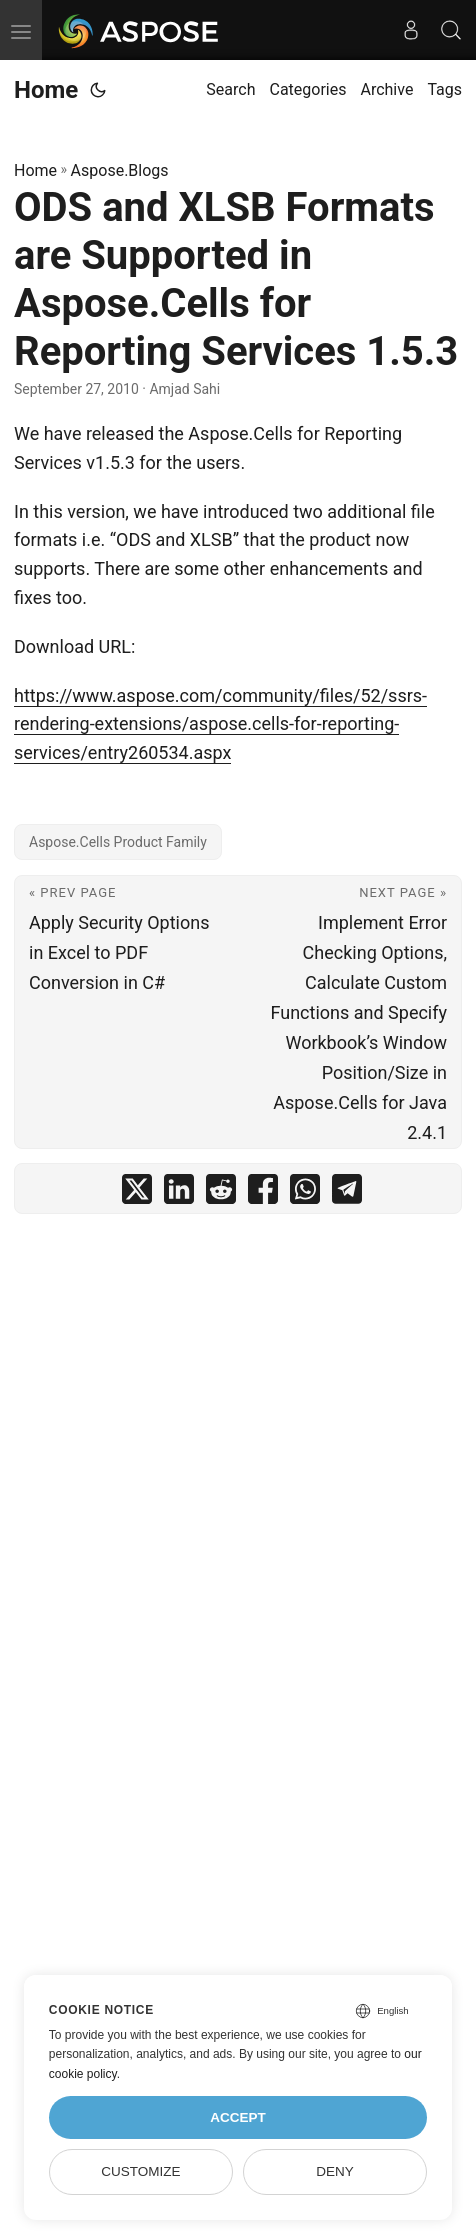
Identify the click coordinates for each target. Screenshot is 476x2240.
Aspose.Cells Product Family (118, 842)
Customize (140, 2171)
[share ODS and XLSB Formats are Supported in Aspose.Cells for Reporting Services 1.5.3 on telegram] (347, 1193)
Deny (335, 2171)
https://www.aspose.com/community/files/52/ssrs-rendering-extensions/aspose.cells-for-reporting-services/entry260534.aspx (220, 724)
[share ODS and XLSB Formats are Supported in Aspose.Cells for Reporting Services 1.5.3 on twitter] (137, 1193)
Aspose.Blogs (120, 170)
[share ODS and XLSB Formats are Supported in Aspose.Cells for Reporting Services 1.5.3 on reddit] (221, 1193)
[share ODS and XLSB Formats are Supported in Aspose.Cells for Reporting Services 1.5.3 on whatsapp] (305, 1193)
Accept (238, 2117)
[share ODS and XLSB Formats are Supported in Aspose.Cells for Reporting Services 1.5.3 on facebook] (263, 1193)
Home (46, 90)
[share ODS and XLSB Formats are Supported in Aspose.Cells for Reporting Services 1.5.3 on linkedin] (179, 1193)
